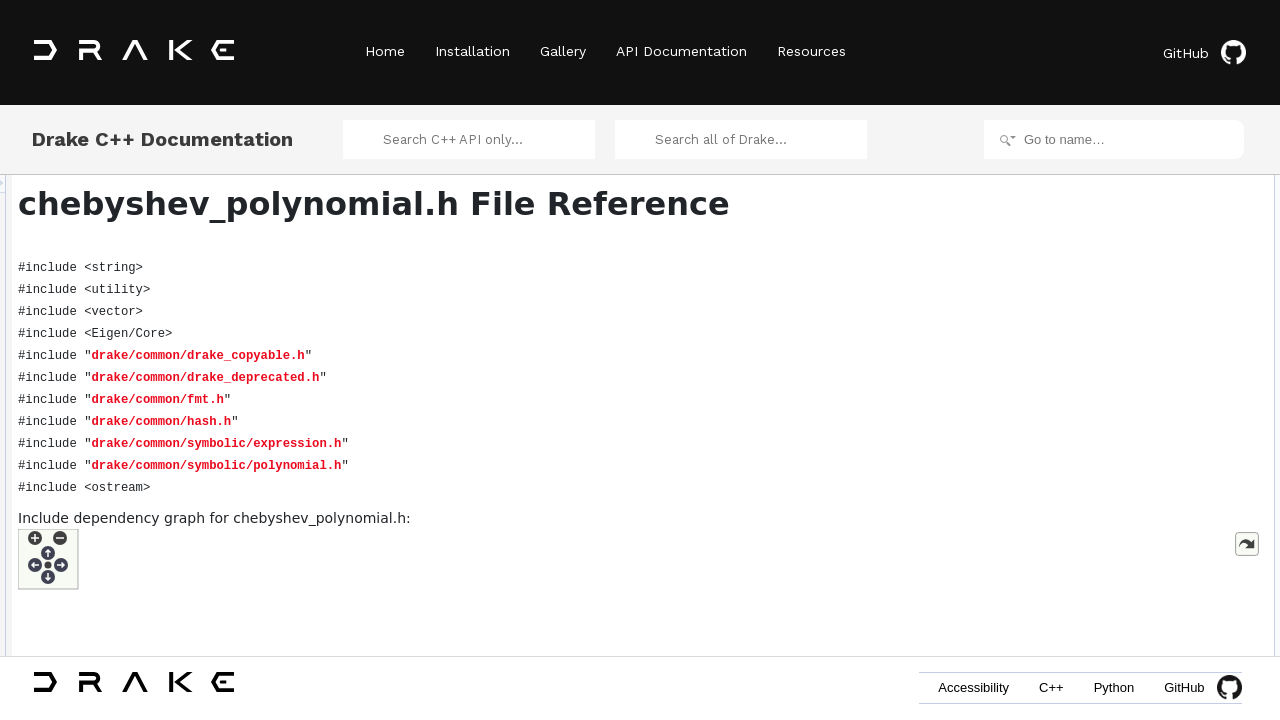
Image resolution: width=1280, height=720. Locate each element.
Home (385, 51)
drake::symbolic (1114, 318)
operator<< (1102, 428)
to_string (1096, 406)
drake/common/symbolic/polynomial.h (467, 466)
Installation (472, 51)
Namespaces (1092, 274)
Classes (1078, 186)
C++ (1051, 687)
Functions (1083, 384)
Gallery (563, 51)
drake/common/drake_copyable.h (448, 356)
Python (1114, 687)
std (1081, 340)
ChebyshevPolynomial (1132, 208)
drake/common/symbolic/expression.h (467, 444)
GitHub (1204, 52)
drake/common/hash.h (412, 422)
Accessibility (973, 687)
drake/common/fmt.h (408, 400)
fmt (1081, 362)
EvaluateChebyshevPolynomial (1155, 450)
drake (1088, 296)
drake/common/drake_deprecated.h (456, 378)
